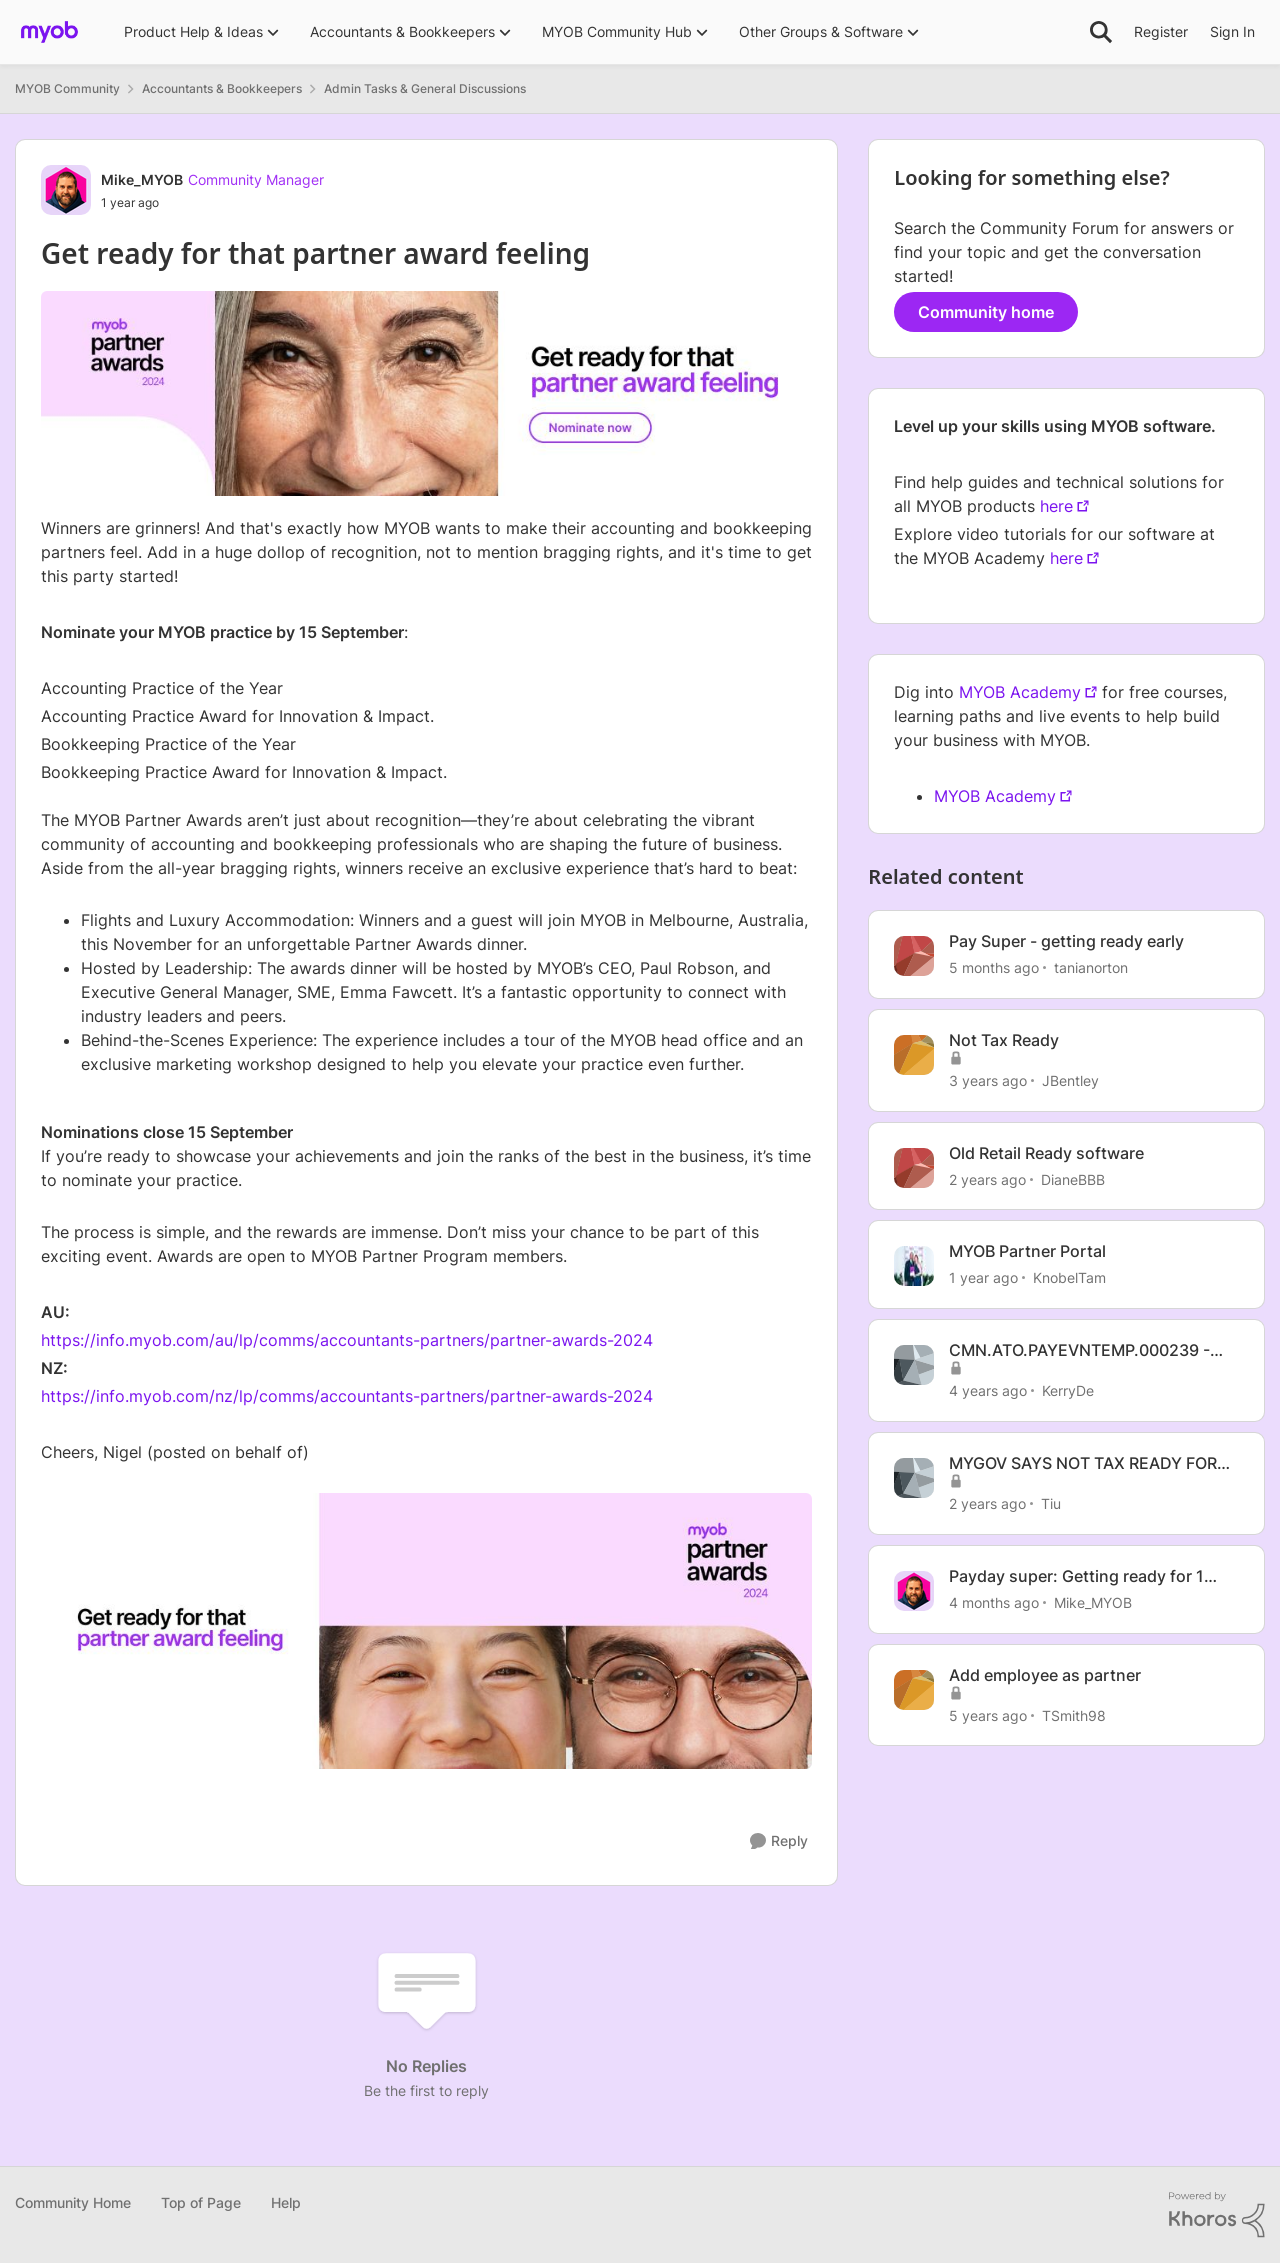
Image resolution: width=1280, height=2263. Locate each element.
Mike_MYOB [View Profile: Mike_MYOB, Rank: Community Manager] (142, 179)
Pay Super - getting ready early (1066, 941)
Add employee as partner (1045, 1675)
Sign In (1232, 31)
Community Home (73, 2202)
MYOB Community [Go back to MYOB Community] (67, 88)
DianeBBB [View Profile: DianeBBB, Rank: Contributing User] (1073, 1178)
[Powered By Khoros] (1217, 2215)
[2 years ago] (987, 1178)
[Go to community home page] (49, 32)
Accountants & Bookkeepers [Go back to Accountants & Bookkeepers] (222, 88)
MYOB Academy (1020, 692)
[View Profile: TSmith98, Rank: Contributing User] (914, 1690)
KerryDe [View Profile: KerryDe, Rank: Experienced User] (1068, 1390)
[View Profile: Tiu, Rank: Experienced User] (914, 1478)
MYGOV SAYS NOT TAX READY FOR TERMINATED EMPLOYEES (1083, 1463)
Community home (986, 312)
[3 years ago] (988, 1080)
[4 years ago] (988, 1390)
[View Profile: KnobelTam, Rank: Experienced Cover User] (914, 1266)
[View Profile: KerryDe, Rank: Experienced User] (914, 1365)
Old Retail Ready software (1046, 1153)
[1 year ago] (983, 1277)
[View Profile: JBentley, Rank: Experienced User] (914, 1055)
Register (1161, 31)
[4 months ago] (994, 1602)
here (1056, 506)
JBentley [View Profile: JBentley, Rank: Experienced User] (1070, 1080)
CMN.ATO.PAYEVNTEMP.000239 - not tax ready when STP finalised (1079, 1350)
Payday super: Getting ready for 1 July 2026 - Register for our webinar (1086, 1576)
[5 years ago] (988, 1714)
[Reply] (779, 1841)
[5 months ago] (994, 967)
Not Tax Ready (1004, 1040)
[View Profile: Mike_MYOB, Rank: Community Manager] (66, 190)
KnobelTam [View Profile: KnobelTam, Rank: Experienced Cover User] (1069, 1277)
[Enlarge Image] (426, 1631)
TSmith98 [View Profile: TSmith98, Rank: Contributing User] (1074, 1714)
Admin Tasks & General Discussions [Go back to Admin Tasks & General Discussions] (425, 88)
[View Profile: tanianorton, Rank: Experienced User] (914, 956)
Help (286, 2202)
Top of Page (201, 2202)
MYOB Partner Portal (1027, 1251)
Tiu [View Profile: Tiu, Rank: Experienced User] (1051, 1503)
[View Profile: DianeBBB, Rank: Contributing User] (914, 1168)
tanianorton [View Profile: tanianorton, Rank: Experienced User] (1091, 967)
